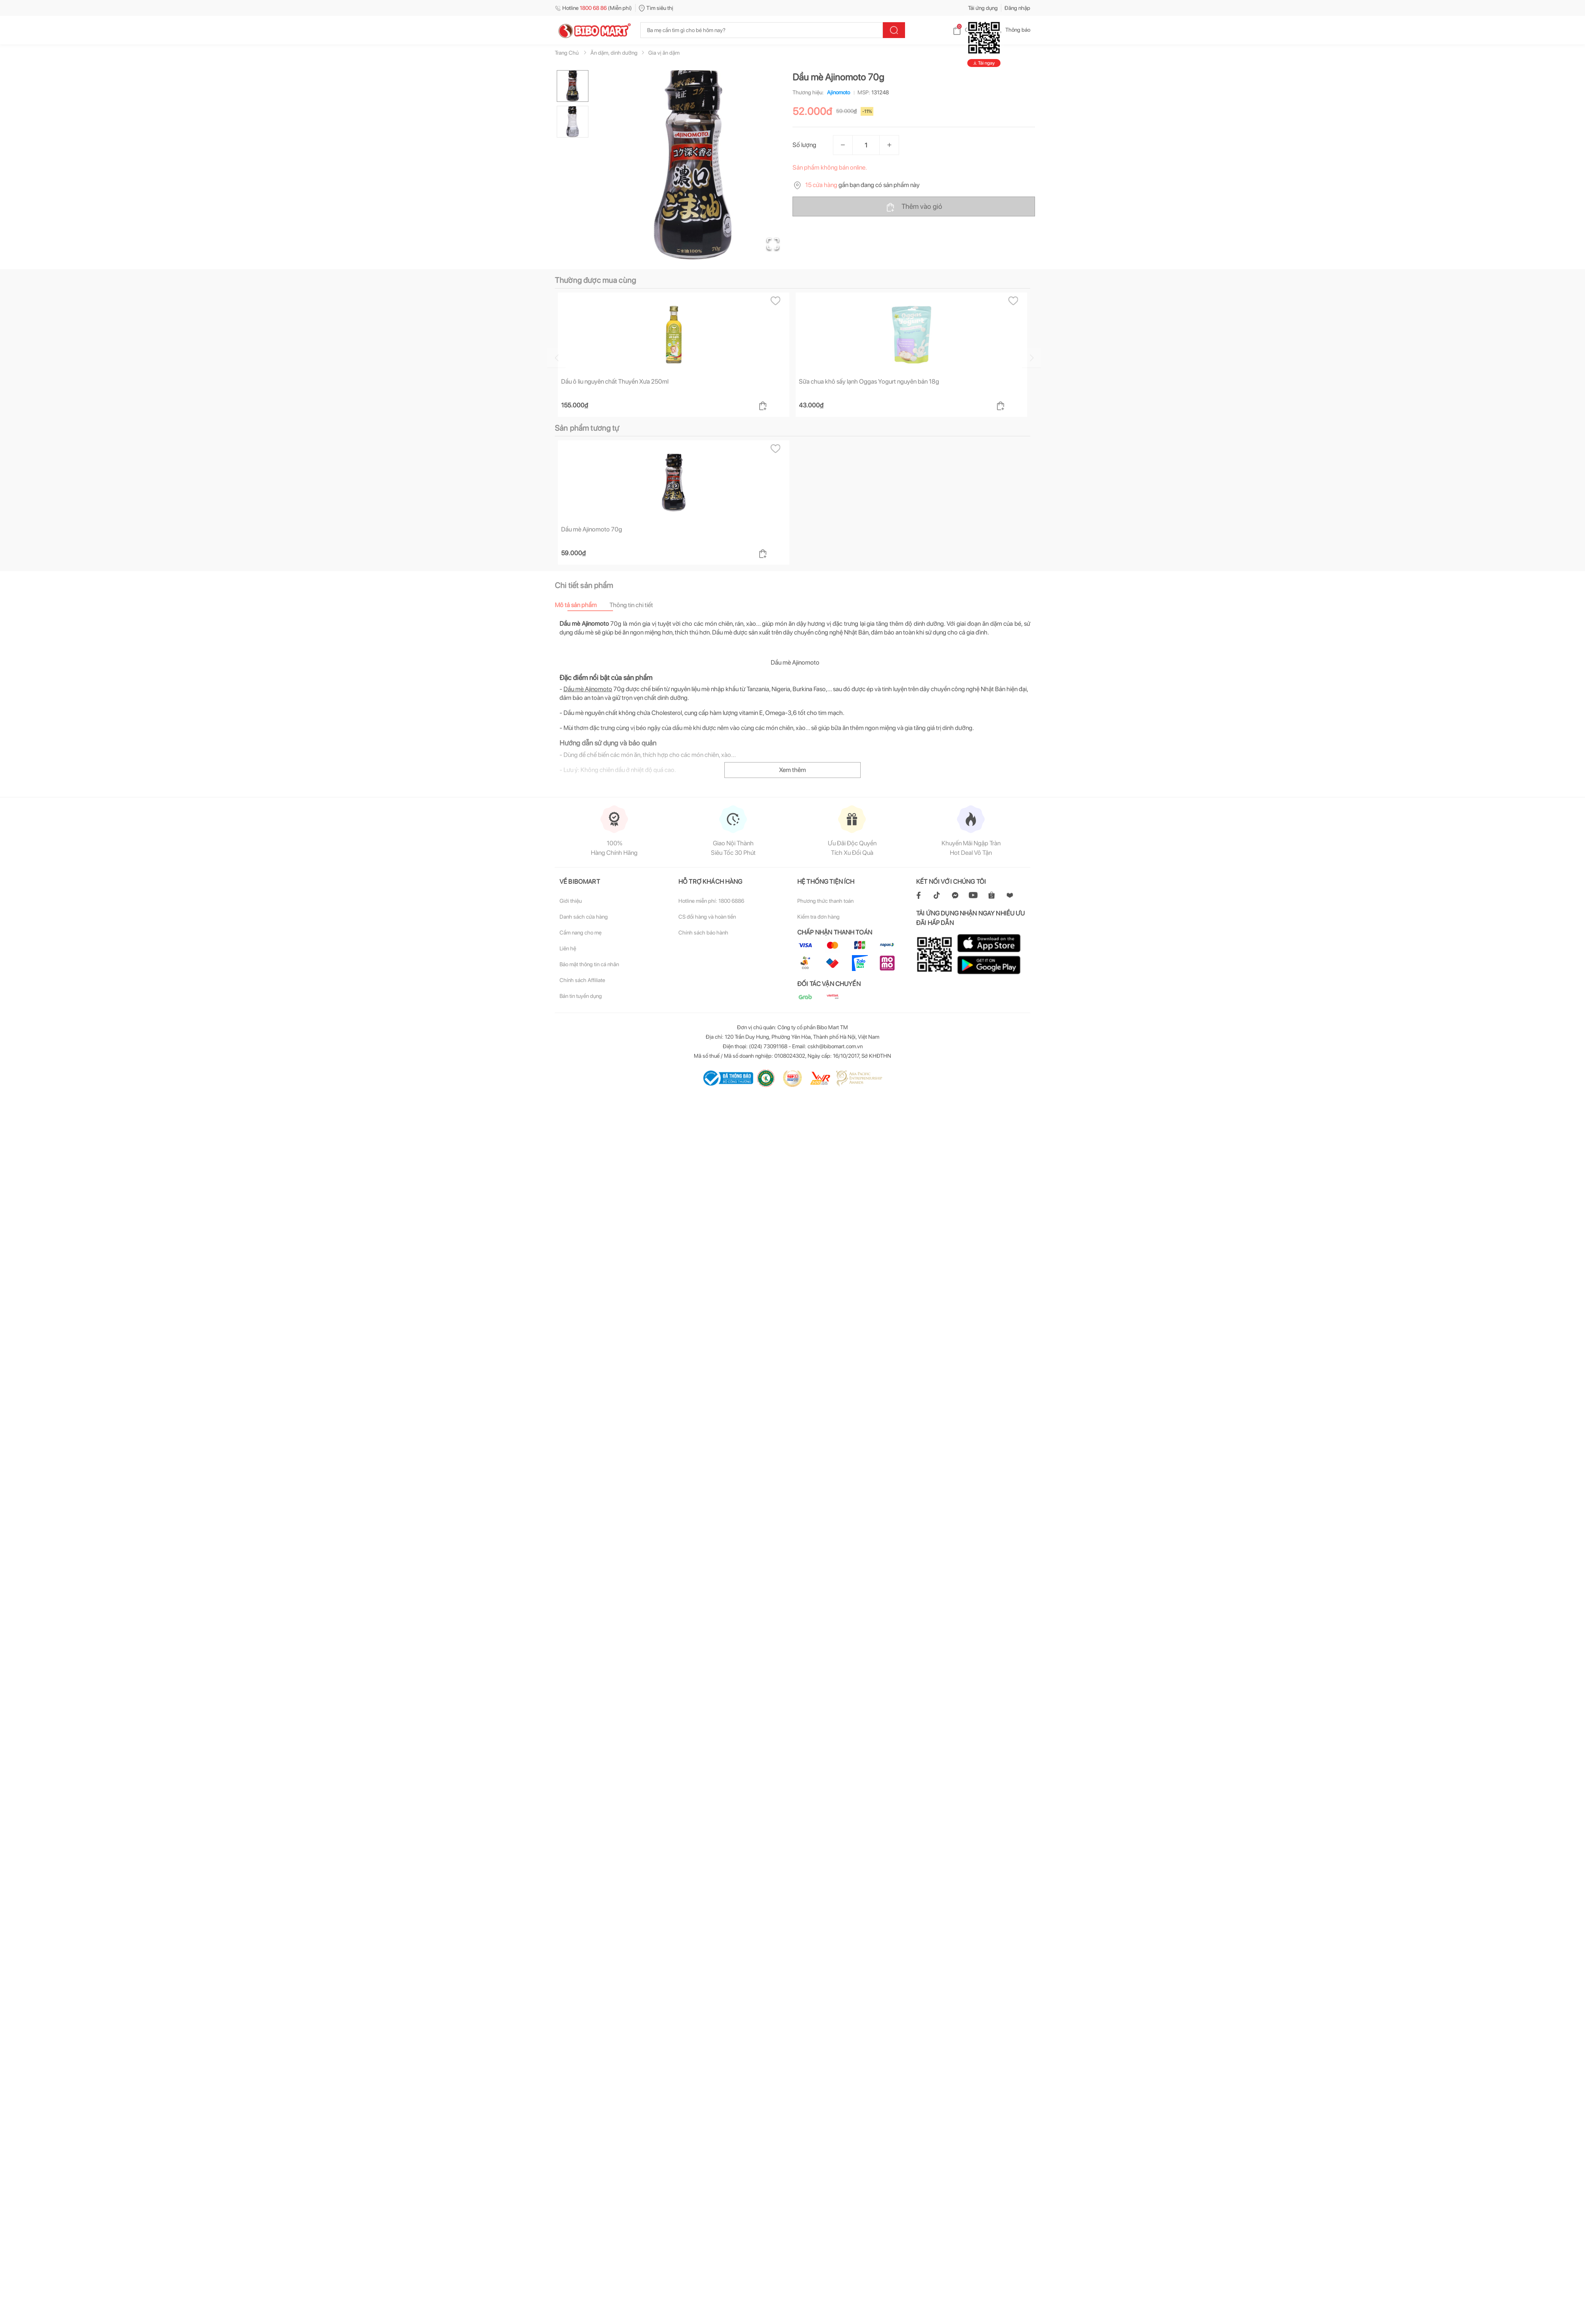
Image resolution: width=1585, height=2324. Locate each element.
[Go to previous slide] (556, 357)
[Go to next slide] (1031, 357)
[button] (693, 165)
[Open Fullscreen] (773, 244)
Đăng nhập (1017, 8)
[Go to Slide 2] (572, 122)
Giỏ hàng (969, 30)
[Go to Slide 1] (572, 86)
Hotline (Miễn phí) (593, 8)
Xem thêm (792, 770)
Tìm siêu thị (656, 8)
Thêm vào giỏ (914, 207)
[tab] (582, 605)
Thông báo (1011, 30)
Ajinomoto (837, 92)
